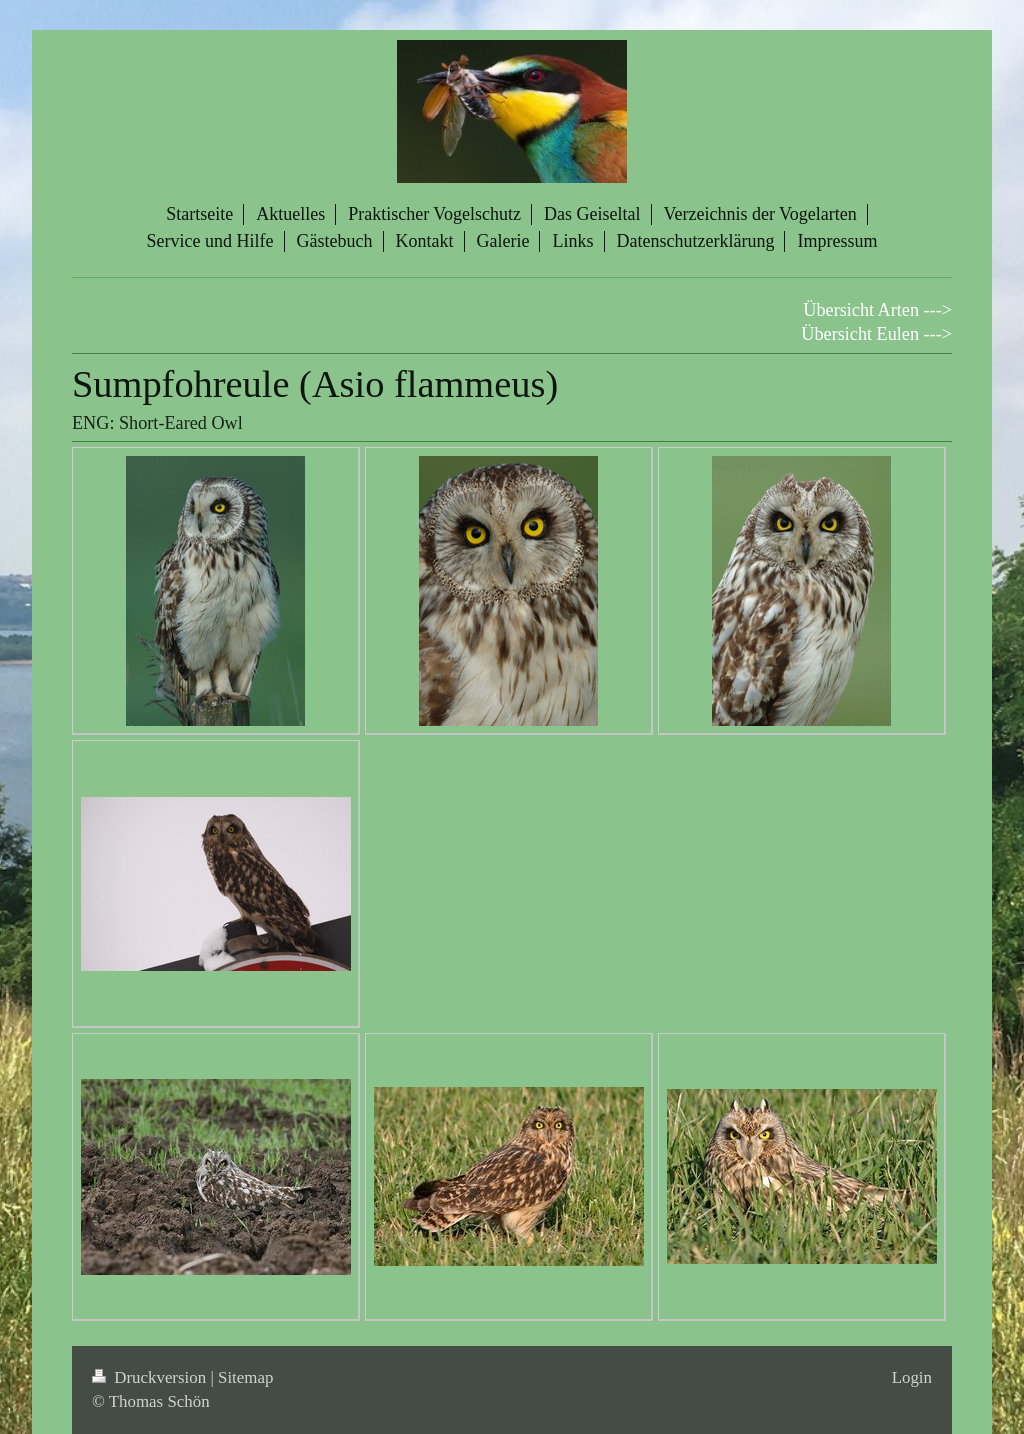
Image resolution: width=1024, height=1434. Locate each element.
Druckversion (151, 1377)
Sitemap (245, 1377)
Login (912, 1377)
